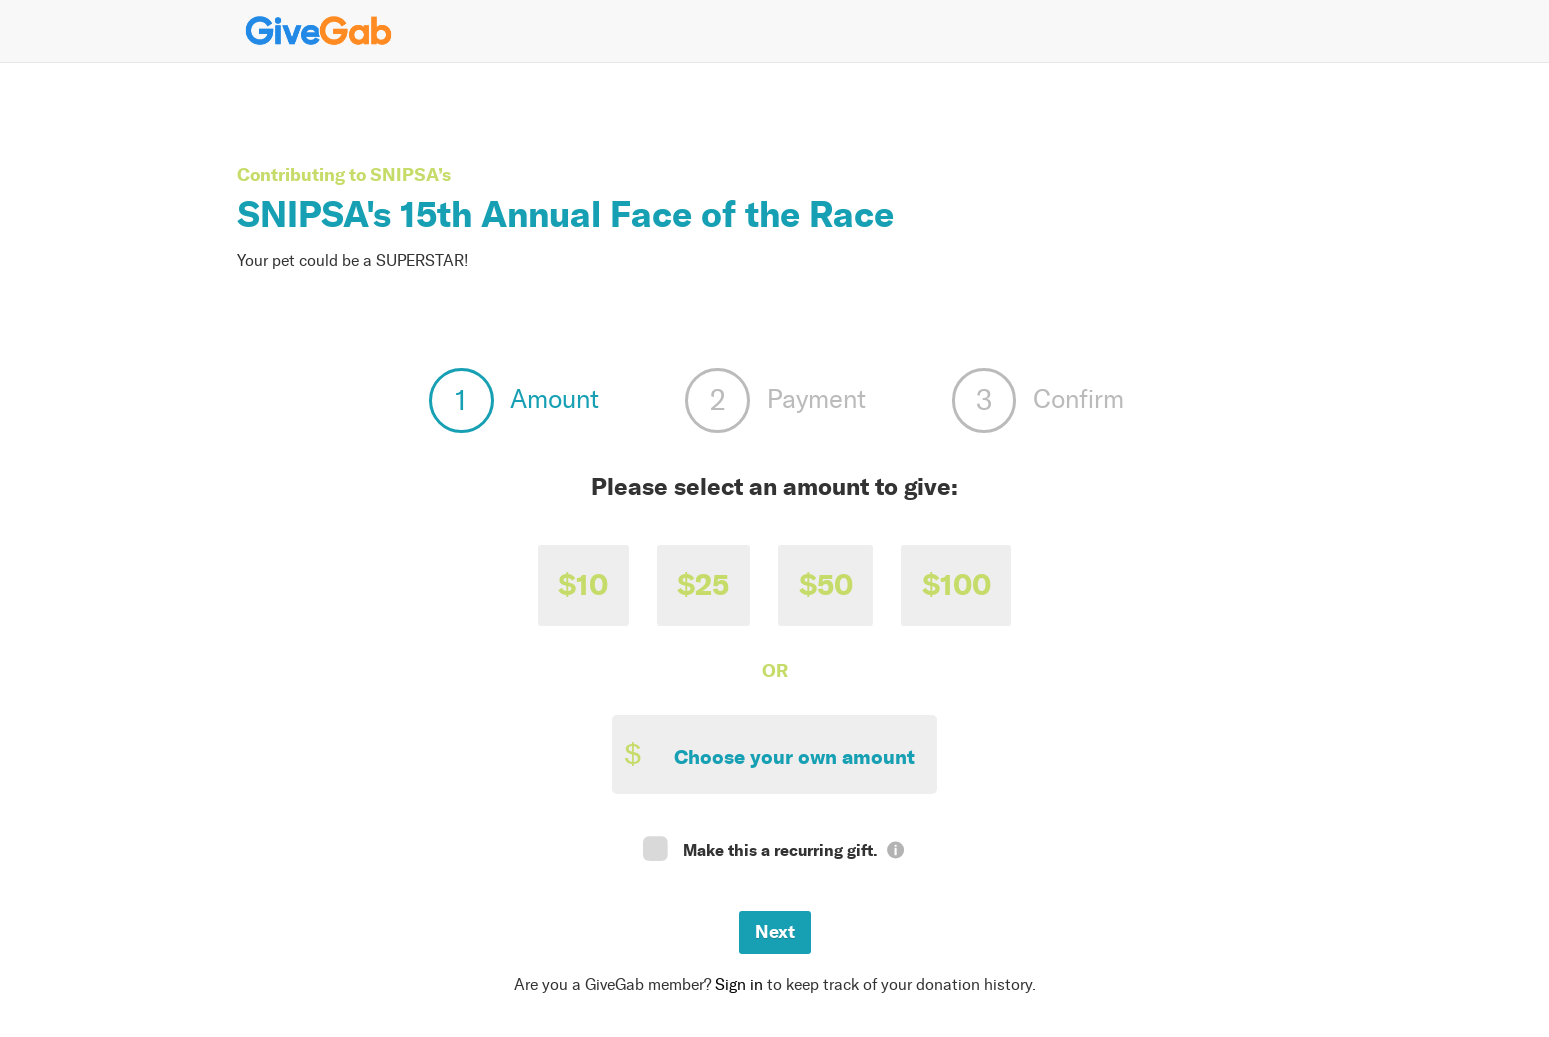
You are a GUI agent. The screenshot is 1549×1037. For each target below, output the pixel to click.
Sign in (739, 984)
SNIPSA (404, 174)
